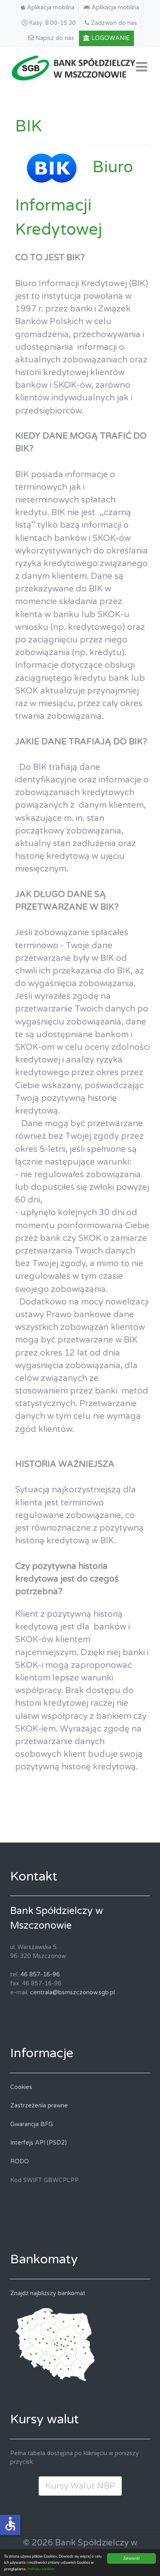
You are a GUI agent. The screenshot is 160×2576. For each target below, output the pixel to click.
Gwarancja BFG (31, 2124)
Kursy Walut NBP (80, 2486)
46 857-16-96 (40, 1974)
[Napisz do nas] (51, 38)
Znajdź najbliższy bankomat (47, 2293)
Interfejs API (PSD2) (38, 2142)
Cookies (21, 2087)
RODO (19, 2161)
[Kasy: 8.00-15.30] (49, 23)
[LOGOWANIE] (106, 38)
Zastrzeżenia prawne (39, 2105)
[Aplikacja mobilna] (47, 8)
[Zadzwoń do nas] (111, 23)
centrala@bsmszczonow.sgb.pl (72, 1992)
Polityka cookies (41, 2569)
